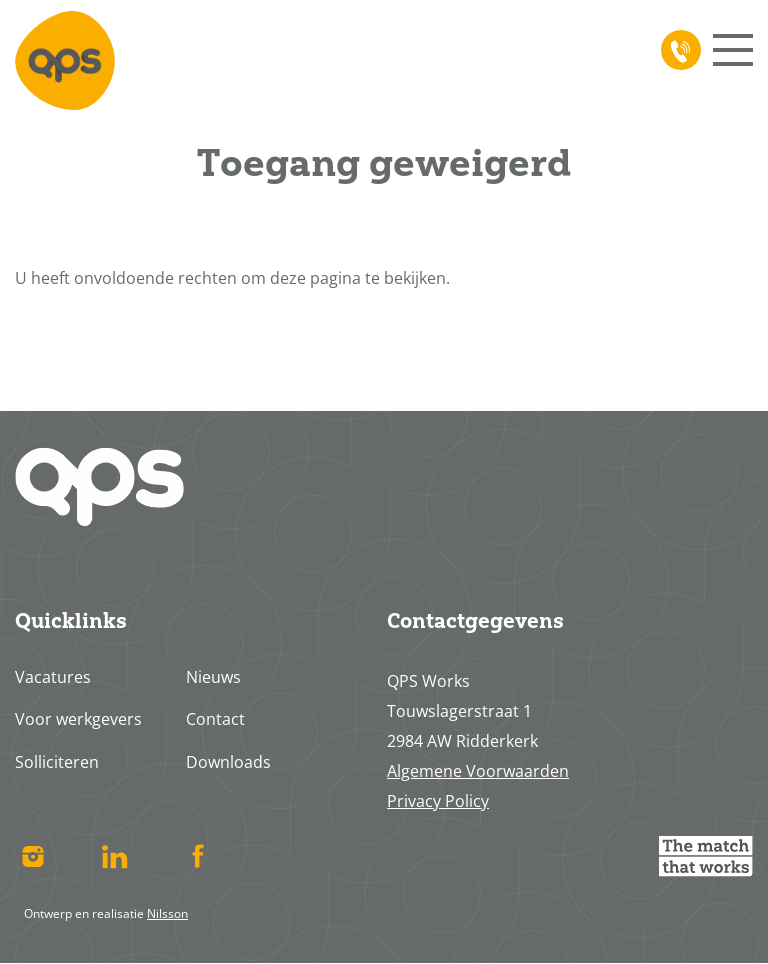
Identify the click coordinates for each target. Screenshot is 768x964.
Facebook (197, 856)
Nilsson (167, 913)
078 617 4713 (677, 50)
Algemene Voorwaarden (478, 771)
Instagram (32, 856)
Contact (215, 719)
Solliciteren (57, 762)
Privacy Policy (438, 801)
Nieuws (213, 677)
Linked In (115, 856)
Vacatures (53, 677)
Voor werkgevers (78, 719)
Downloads (228, 762)
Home (65, 60)
